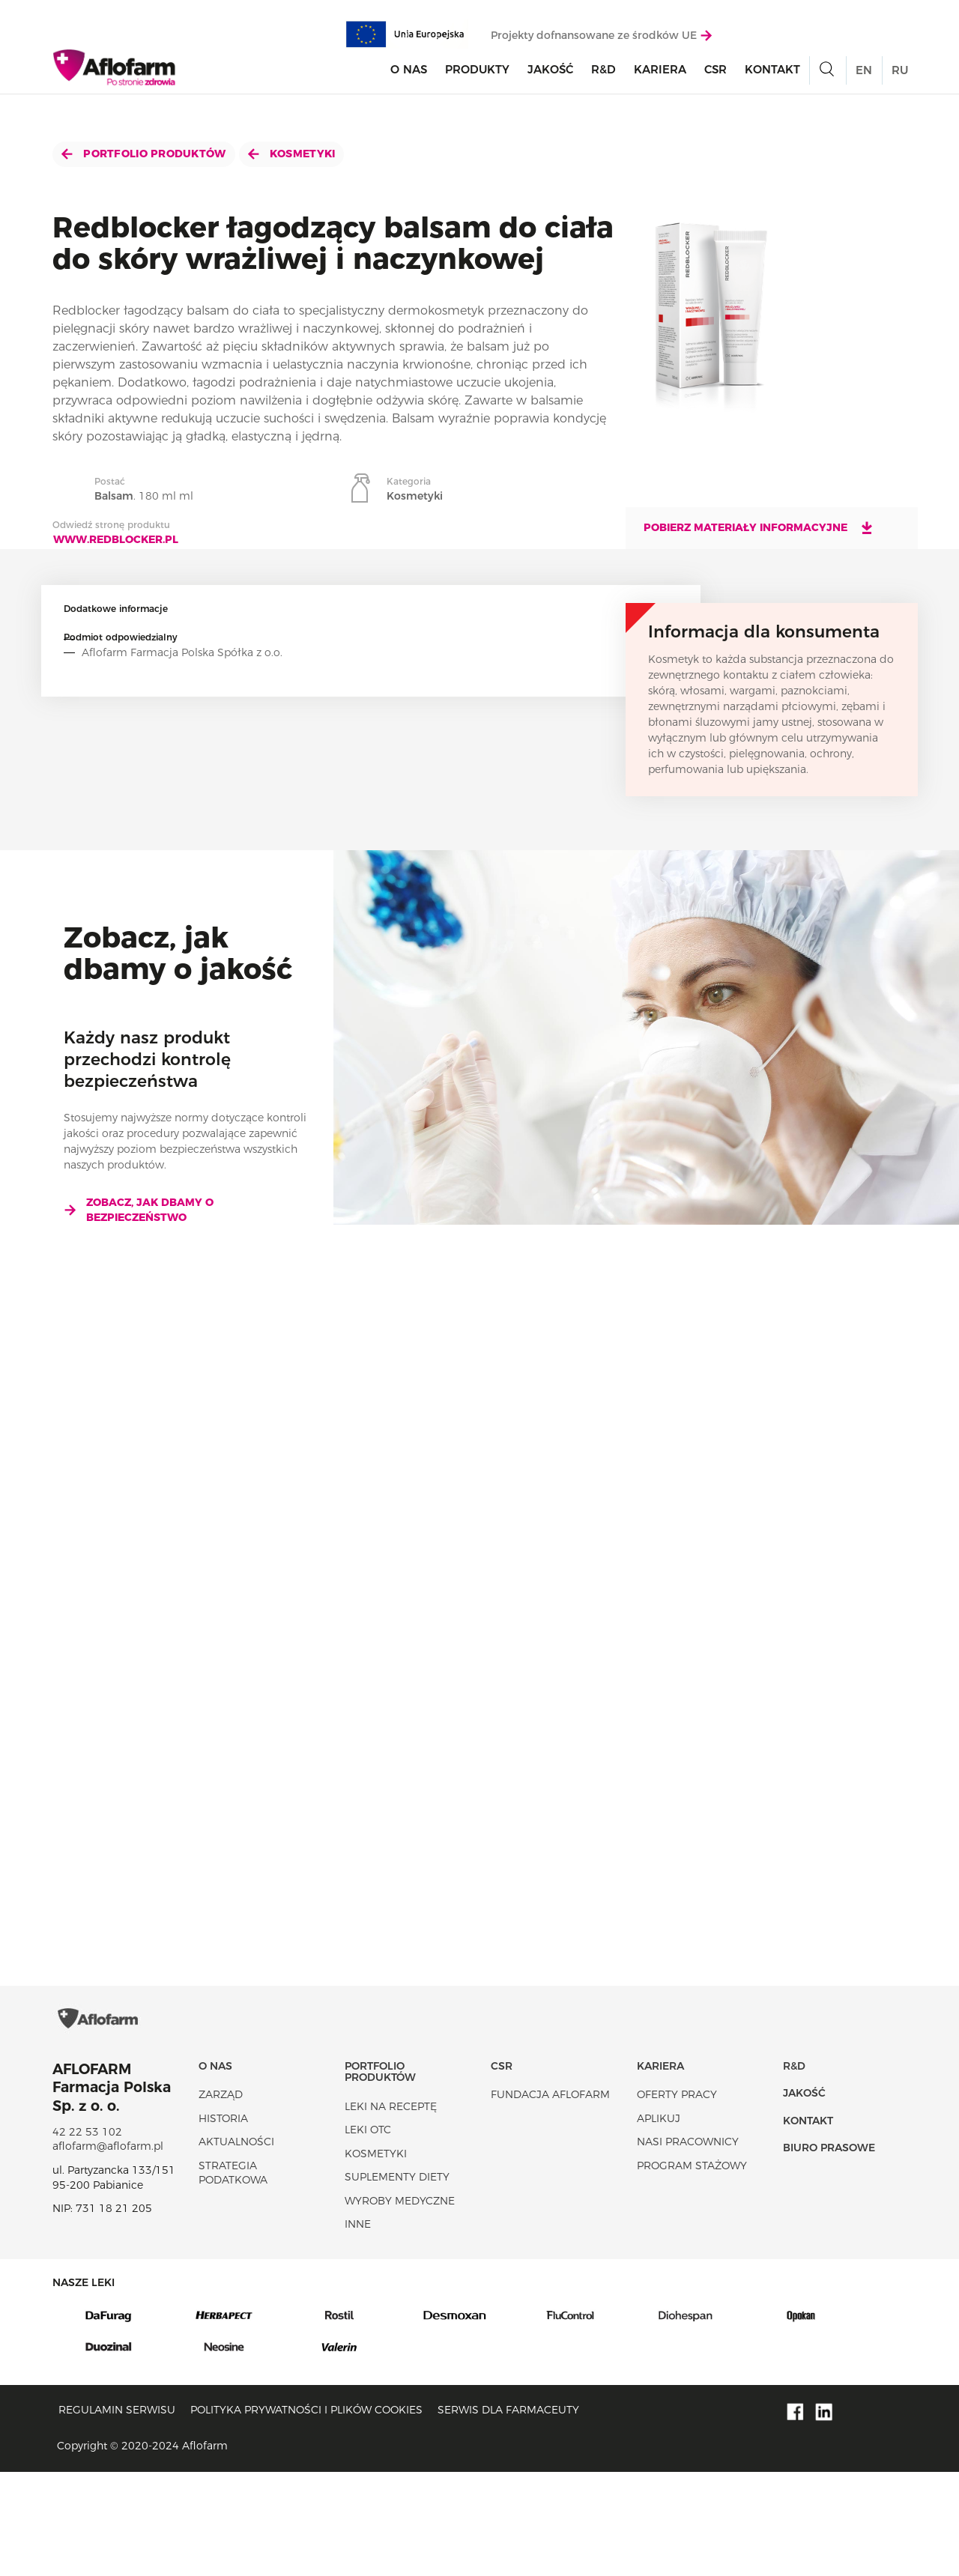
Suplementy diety (397, 2281)
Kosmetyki (292, 153)
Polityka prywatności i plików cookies (306, 2514)
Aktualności (236, 2246)
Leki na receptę (391, 2210)
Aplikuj (658, 2222)
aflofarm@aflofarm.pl (107, 2251)
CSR (715, 77)
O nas (408, 77)
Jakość (550, 77)
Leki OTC (368, 2233)
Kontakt (772, 77)
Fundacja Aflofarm (550, 2198)
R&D (603, 77)
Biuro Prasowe (829, 2251)
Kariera (660, 77)
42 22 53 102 (87, 2236)
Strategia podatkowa (233, 2277)
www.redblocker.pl (115, 539)
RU (900, 78)
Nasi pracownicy (688, 2246)
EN (864, 78)
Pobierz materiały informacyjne (759, 527)
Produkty (477, 77)
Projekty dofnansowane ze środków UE (601, 42)
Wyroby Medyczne (400, 2305)
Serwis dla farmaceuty (508, 2514)
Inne (358, 2329)
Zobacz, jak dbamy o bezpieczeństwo (139, 1209)
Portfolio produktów (143, 153)
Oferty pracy (677, 2198)
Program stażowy (692, 2269)
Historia (223, 2222)
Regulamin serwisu (116, 2514)
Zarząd (221, 2198)
